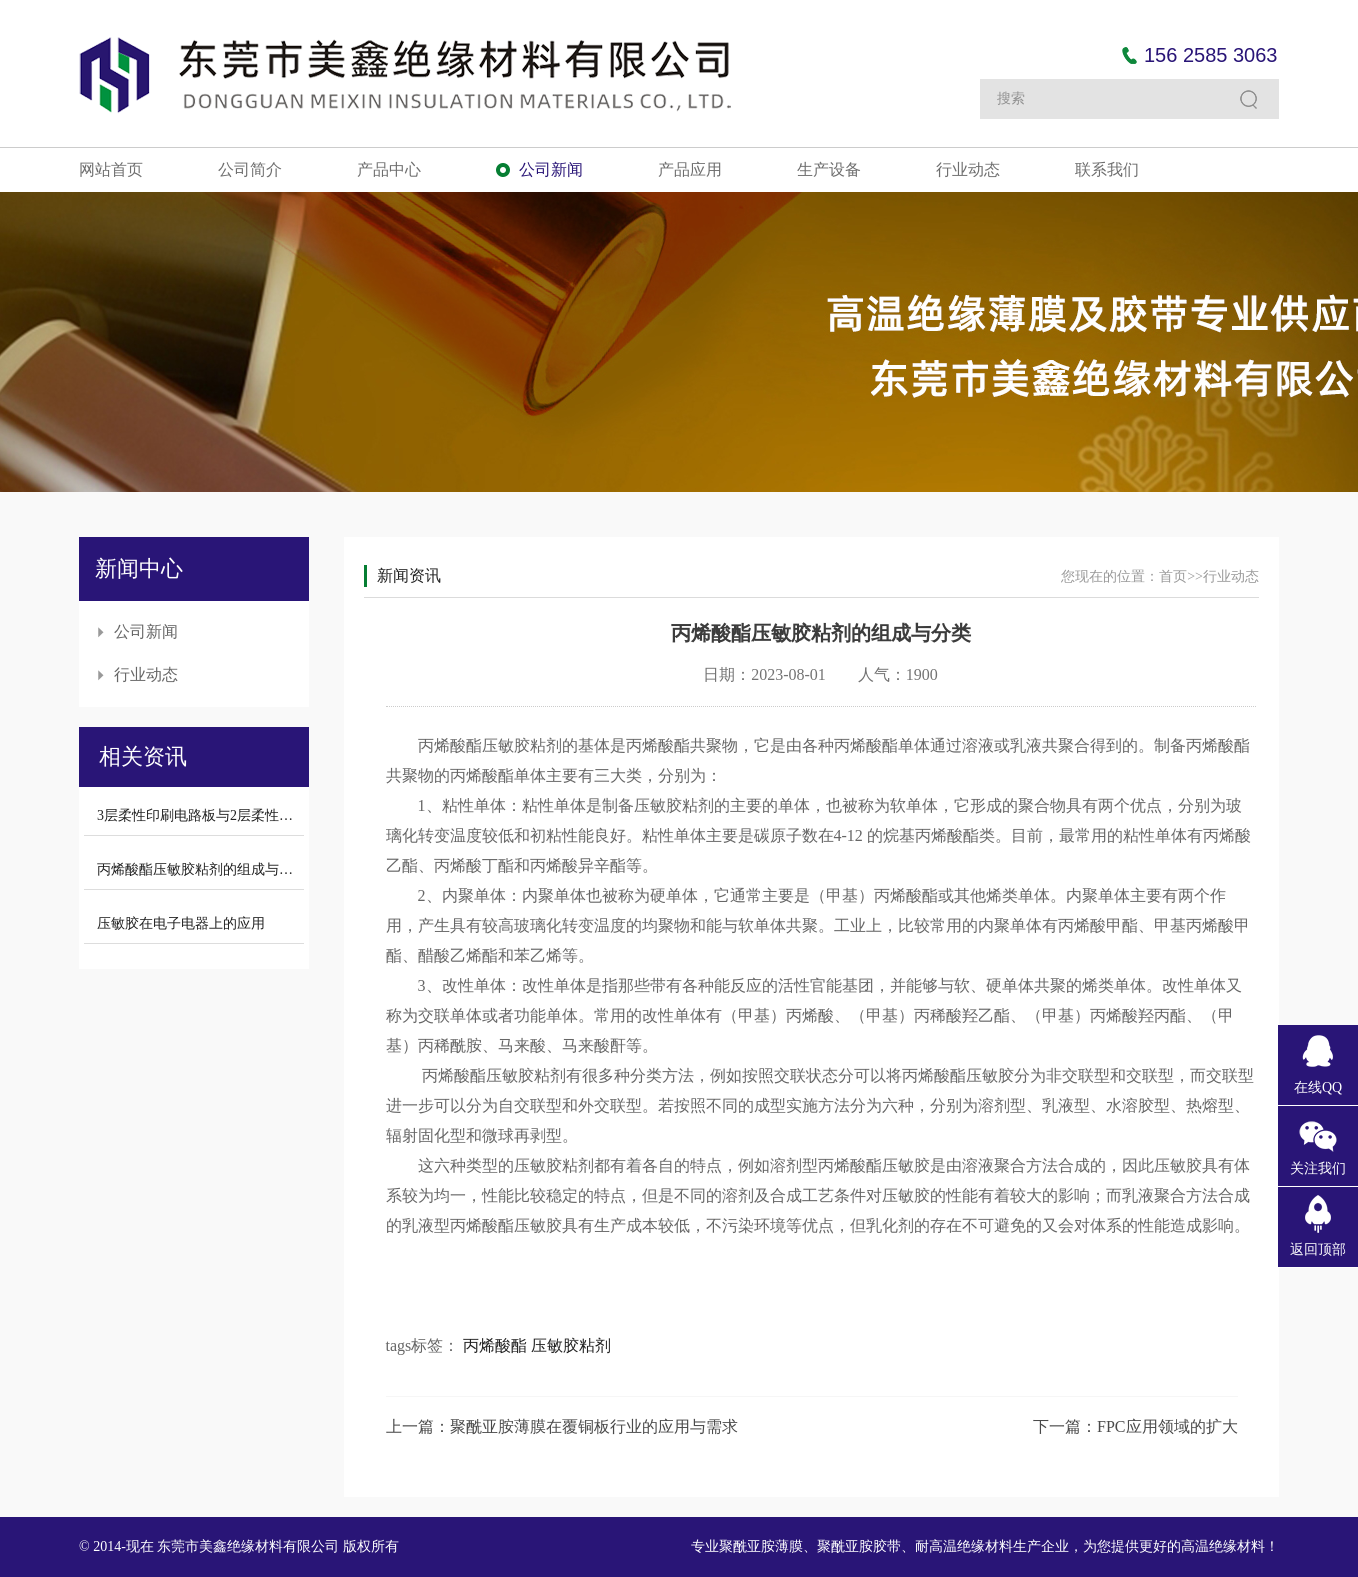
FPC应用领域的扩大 (1167, 1426)
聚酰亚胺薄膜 (761, 1546)
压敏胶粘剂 (571, 1345)
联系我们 (1107, 169)
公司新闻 (551, 169)
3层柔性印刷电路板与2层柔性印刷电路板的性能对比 (258, 815)
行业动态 (968, 169)
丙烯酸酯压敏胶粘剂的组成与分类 (202, 869)
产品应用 (690, 169)
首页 (1173, 576)
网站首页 (111, 169)
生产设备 (829, 169)
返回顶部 (1318, 1249)
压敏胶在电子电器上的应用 (181, 923)
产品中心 (389, 169)
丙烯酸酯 (495, 1345)
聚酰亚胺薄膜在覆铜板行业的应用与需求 (594, 1426)
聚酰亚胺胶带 (859, 1546)
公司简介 (250, 169)
